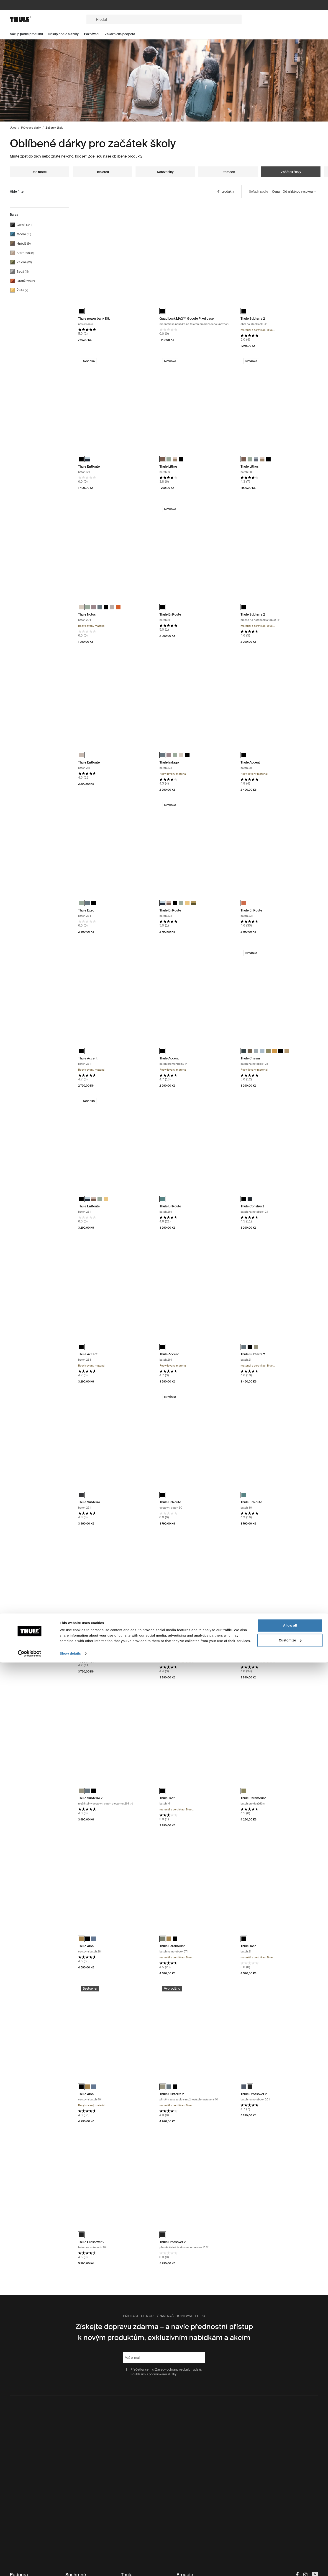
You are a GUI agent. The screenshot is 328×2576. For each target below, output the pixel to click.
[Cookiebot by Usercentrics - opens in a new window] (29, 2567)
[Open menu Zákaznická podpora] (123, 34)
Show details (70, 2567)
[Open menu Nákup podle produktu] (29, 34)
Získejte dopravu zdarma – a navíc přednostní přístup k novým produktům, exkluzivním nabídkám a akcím (164, 2332)
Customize (290, 2554)
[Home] (48, 19)
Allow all (290, 2539)
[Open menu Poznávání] (94, 34)
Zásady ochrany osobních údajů (178, 2369)
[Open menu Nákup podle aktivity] (66, 34)
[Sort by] (294, 191)
